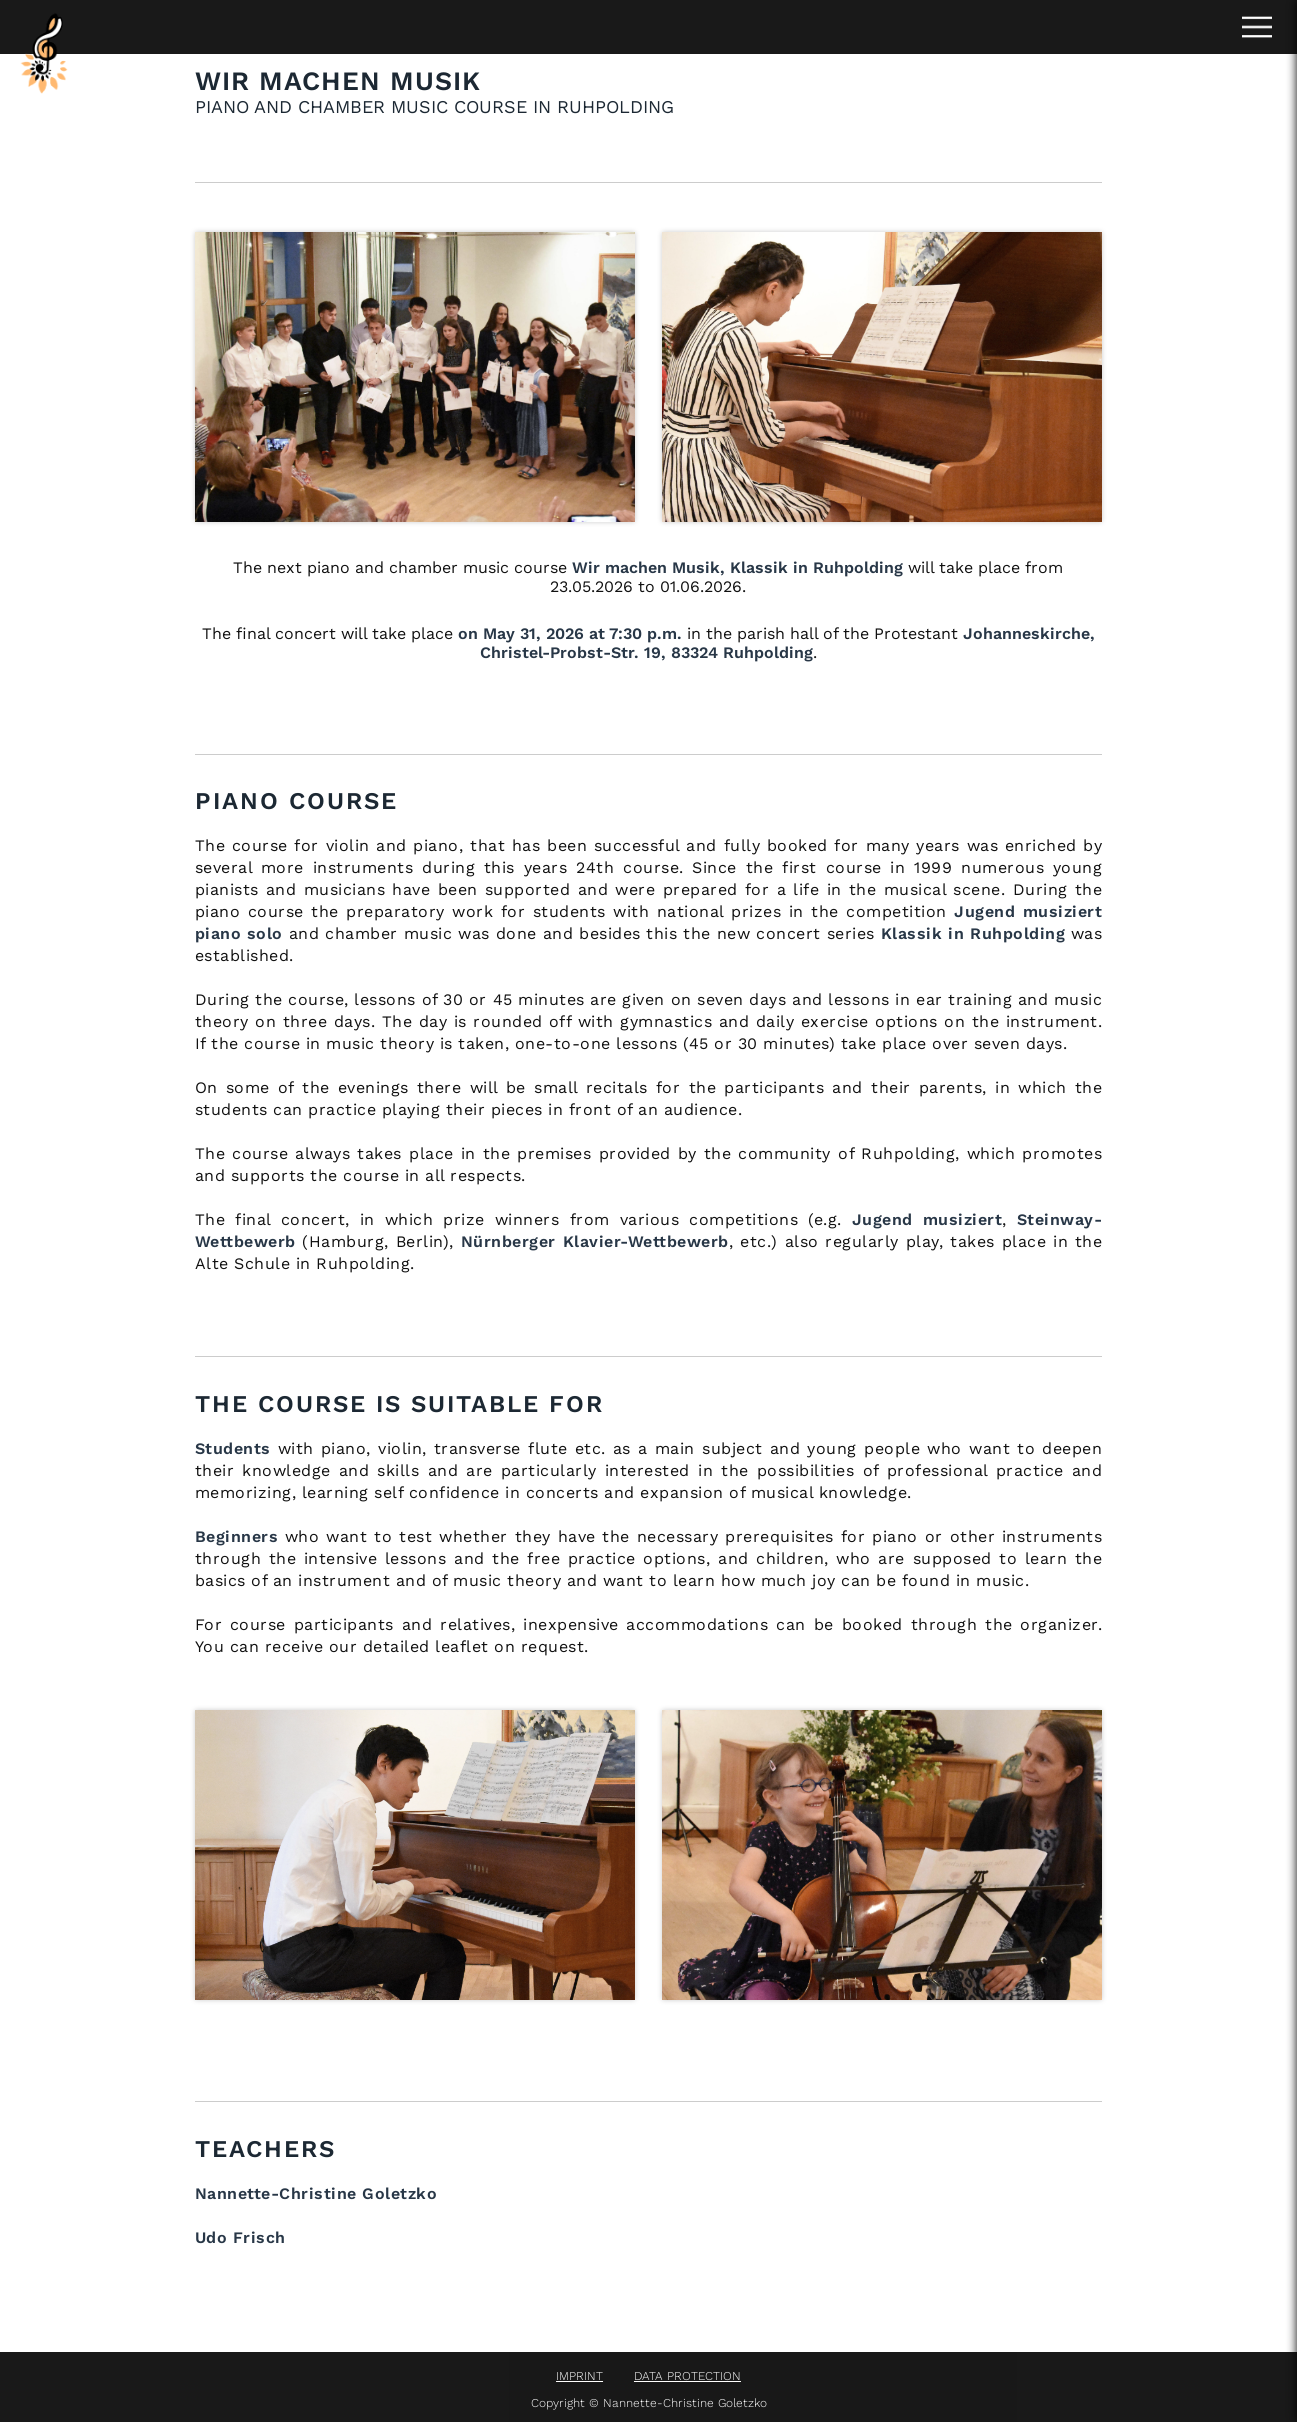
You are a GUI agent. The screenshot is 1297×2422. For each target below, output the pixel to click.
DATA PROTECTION (687, 2376)
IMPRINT (579, 2376)
